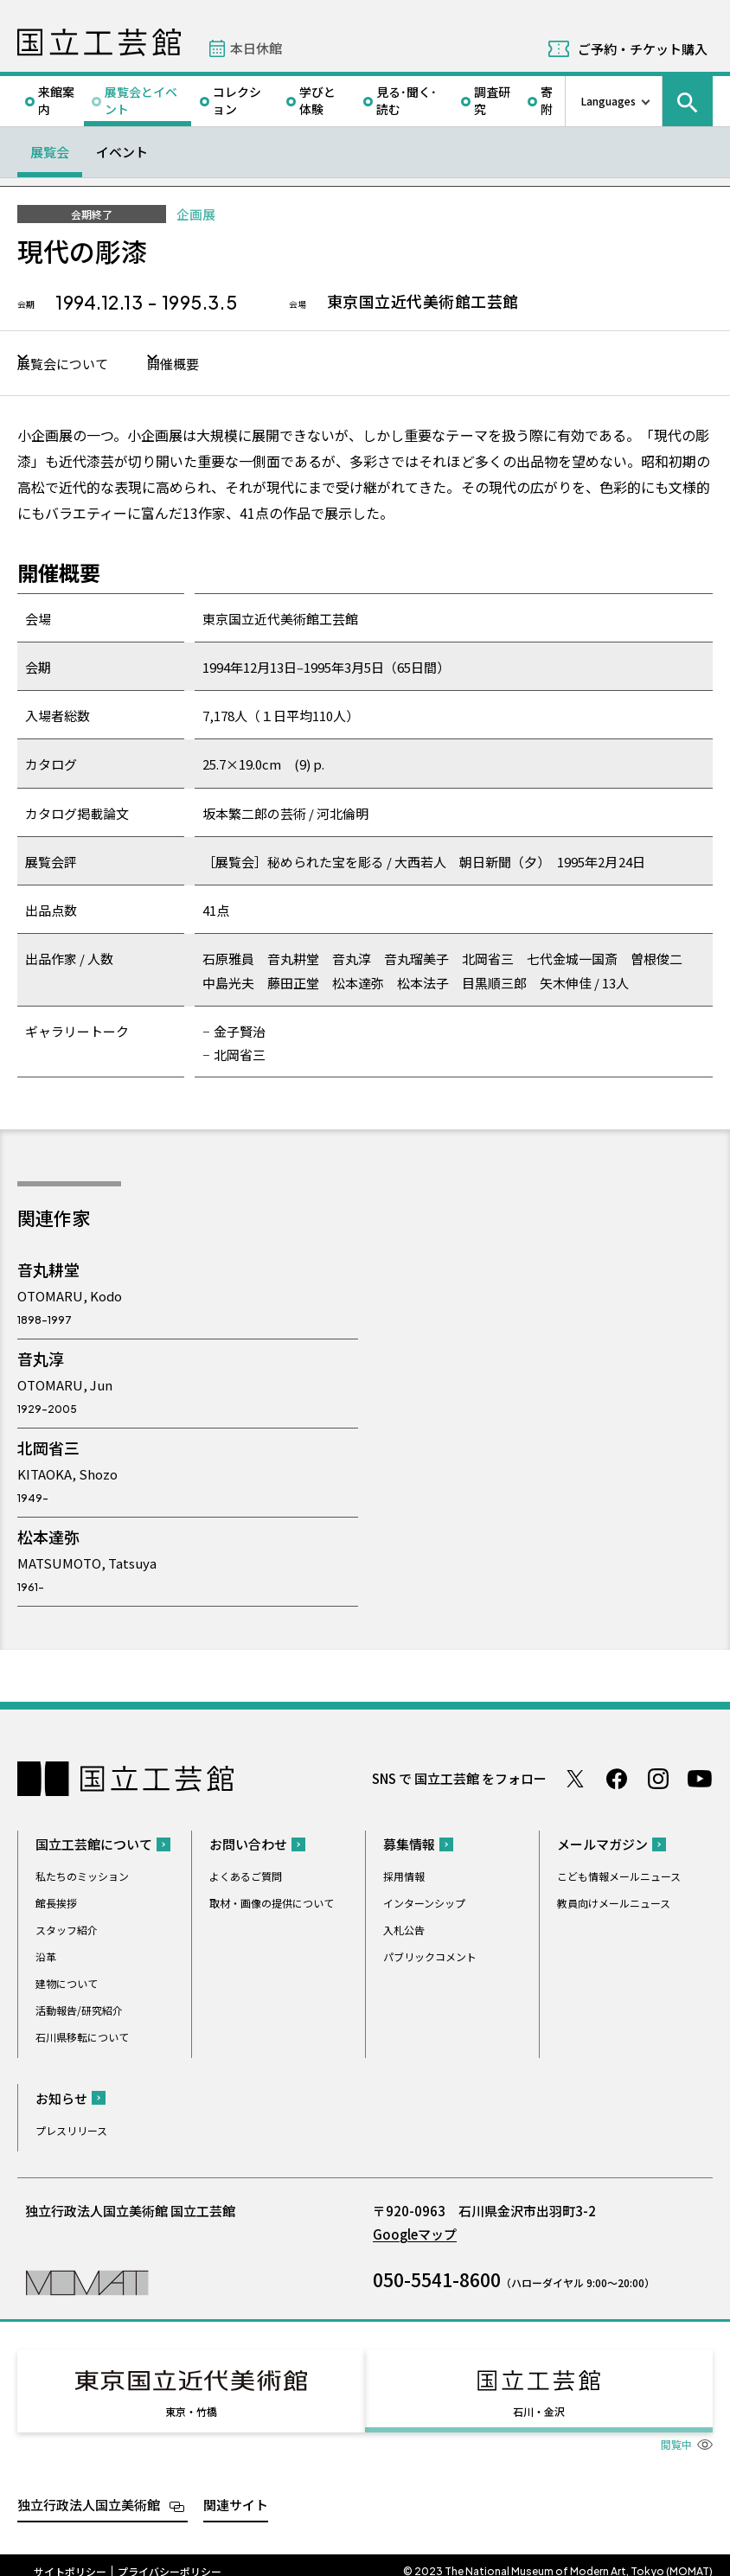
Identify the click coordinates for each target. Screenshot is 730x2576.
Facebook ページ (617, 1780)
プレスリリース (71, 2132)
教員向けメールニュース (613, 1904)
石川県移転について (82, 2038)
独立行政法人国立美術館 (88, 2492)
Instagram (658, 1780)
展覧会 (49, 152)
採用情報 (404, 1877)
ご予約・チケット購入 (643, 49)
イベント (122, 152)
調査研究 (492, 100)
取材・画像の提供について (271, 1904)
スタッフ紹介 (66, 1931)
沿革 (45, 1958)
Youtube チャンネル (700, 1780)
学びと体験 (317, 100)
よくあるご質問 (245, 1877)
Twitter (575, 1780)
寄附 (547, 100)
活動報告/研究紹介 (79, 2011)
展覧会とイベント (141, 100)
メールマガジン (602, 1846)
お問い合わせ (248, 1846)
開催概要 (219, 364)
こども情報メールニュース (619, 1877)
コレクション (237, 100)
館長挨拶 (56, 1904)
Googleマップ (415, 2236)
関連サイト (235, 2492)
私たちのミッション (82, 1877)
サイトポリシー (70, 2558)
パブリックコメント (430, 1958)
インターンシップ (424, 1904)
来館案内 (56, 100)
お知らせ (61, 2100)
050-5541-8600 (437, 2281)
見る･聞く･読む (406, 100)
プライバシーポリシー (169, 2558)
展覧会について (71, 364)
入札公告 (404, 1931)
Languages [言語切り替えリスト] (608, 100)
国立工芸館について (93, 1846)
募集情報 (409, 1846)
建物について (66, 1985)
